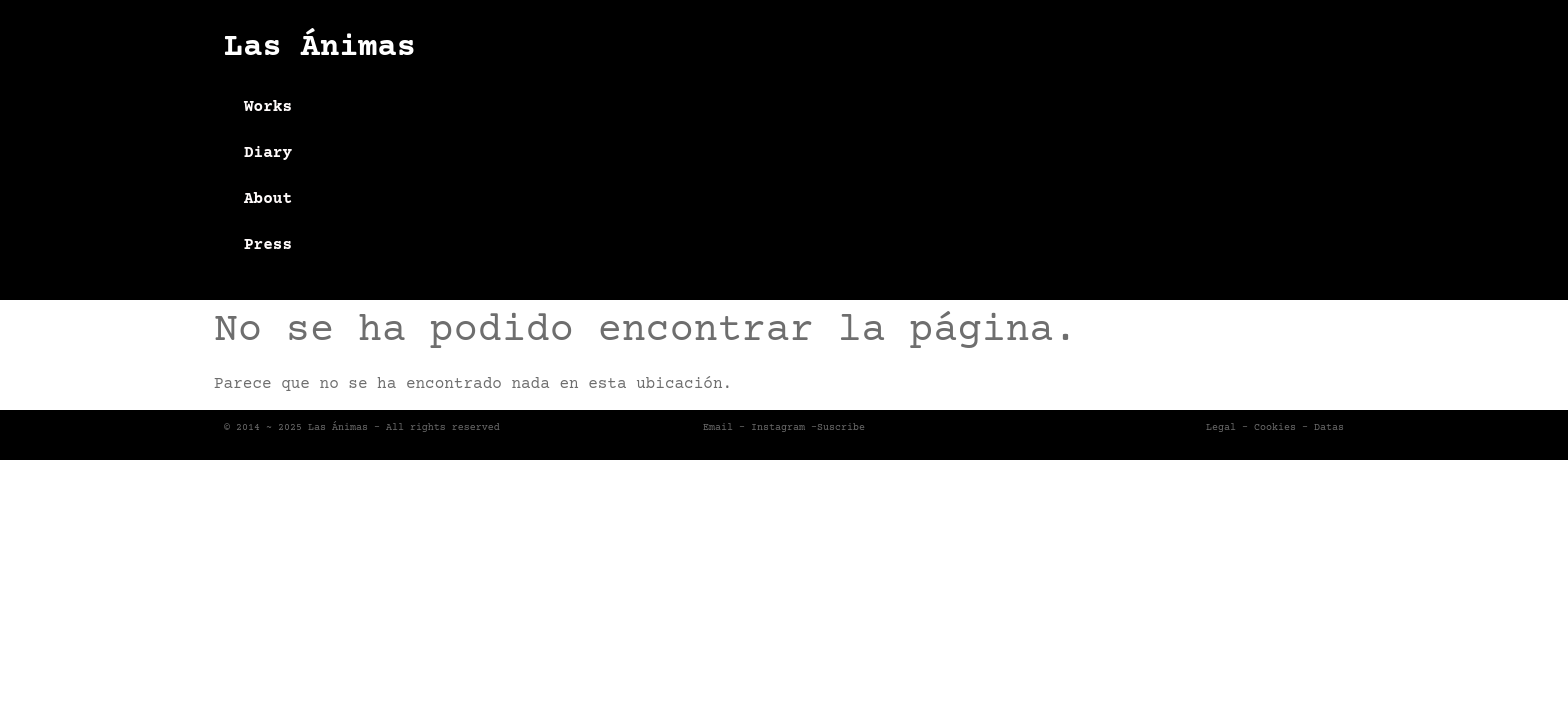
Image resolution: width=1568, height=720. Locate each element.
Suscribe (841, 427)
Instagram (778, 427)
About (268, 199)
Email (718, 427)
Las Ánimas (320, 48)
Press (268, 245)
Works (268, 107)
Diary (268, 153)
